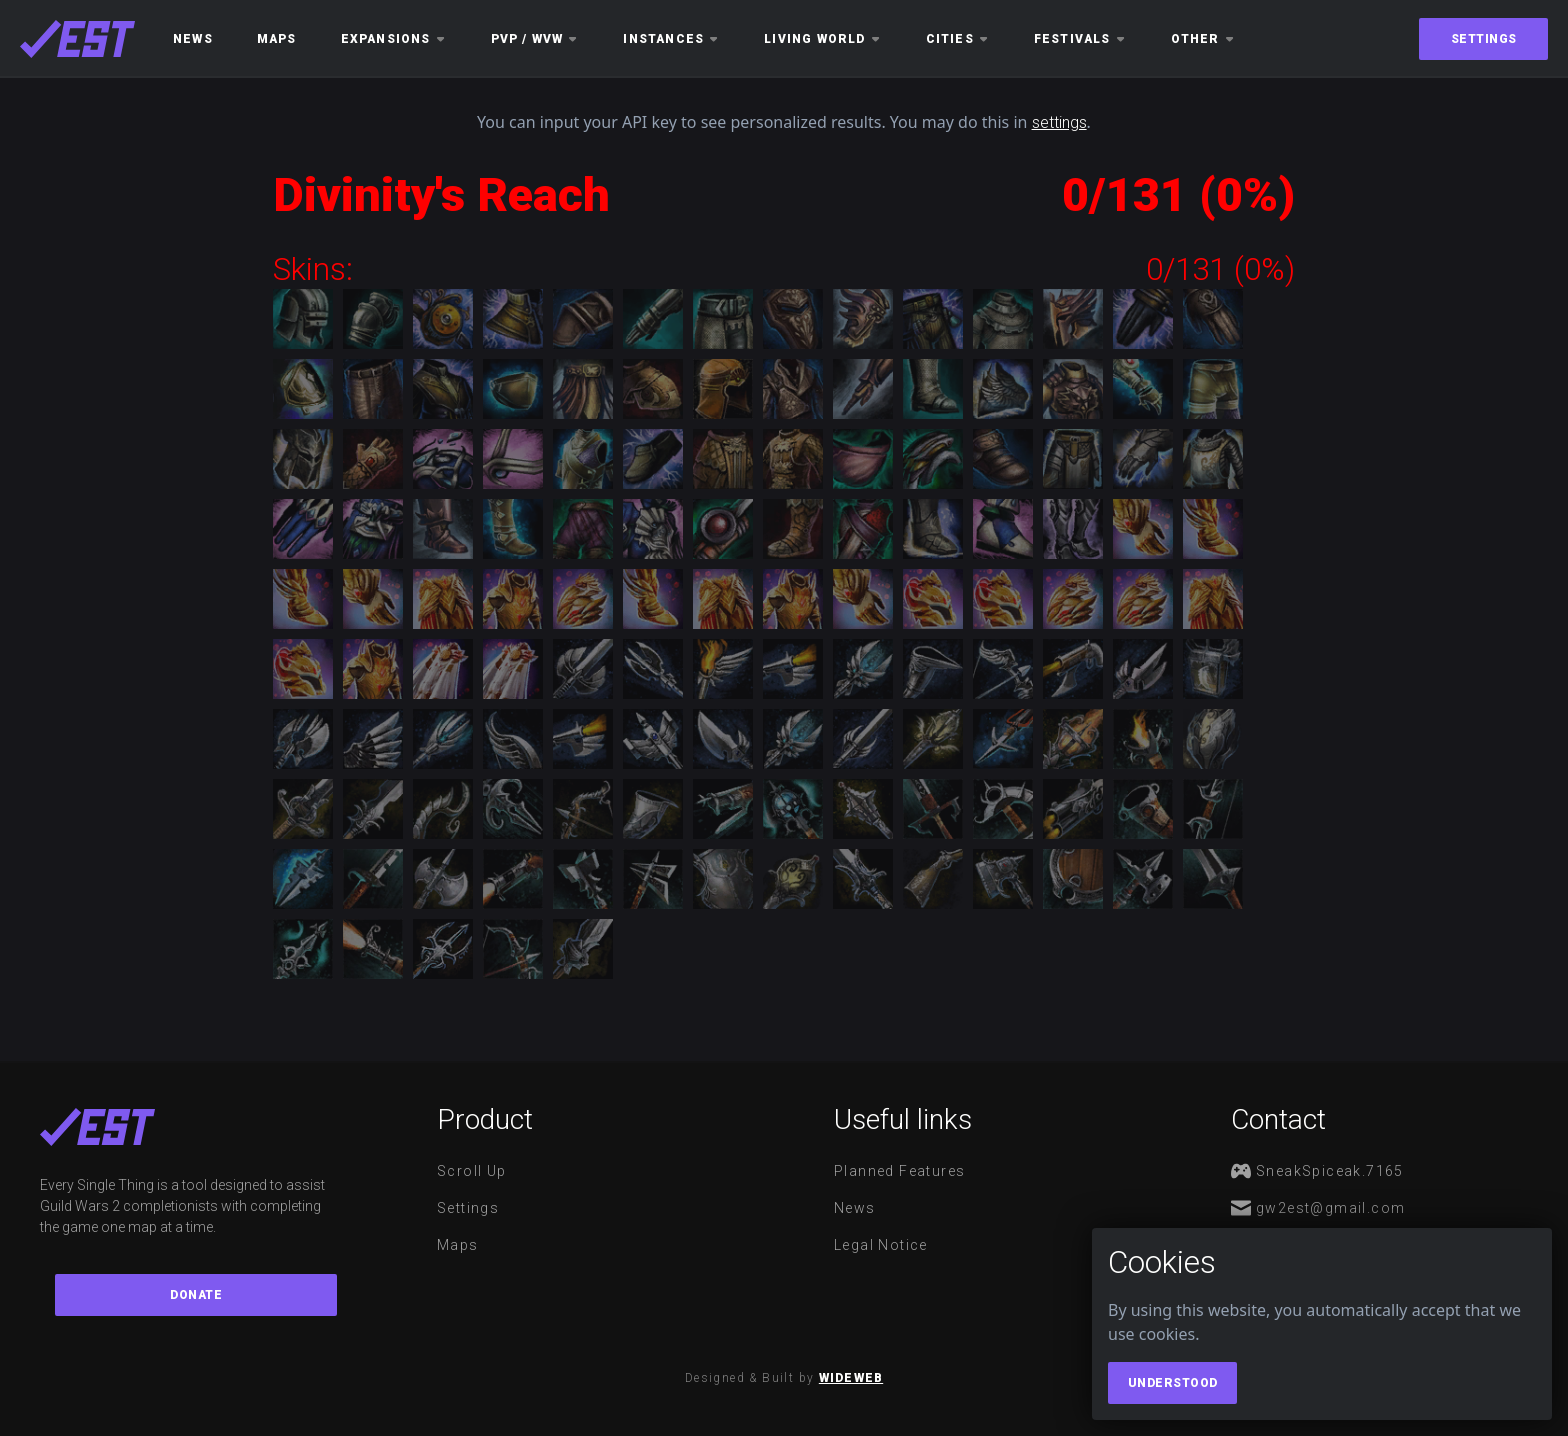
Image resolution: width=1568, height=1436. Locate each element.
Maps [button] (277, 39)
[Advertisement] (130, 478)
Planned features (899, 1171)
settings (1059, 122)
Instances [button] (671, 39)
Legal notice (881, 1245)
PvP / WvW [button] (535, 39)
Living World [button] (822, 39)
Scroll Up (472, 1171)
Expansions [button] (394, 39)
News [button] (193, 39)
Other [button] (1203, 39)
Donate (196, 1295)
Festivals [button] (1080, 39)
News (855, 1208)
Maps (458, 1245)
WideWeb (851, 1378)
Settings (1484, 39)
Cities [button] (958, 39)
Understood (1173, 1383)
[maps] (77, 39)
